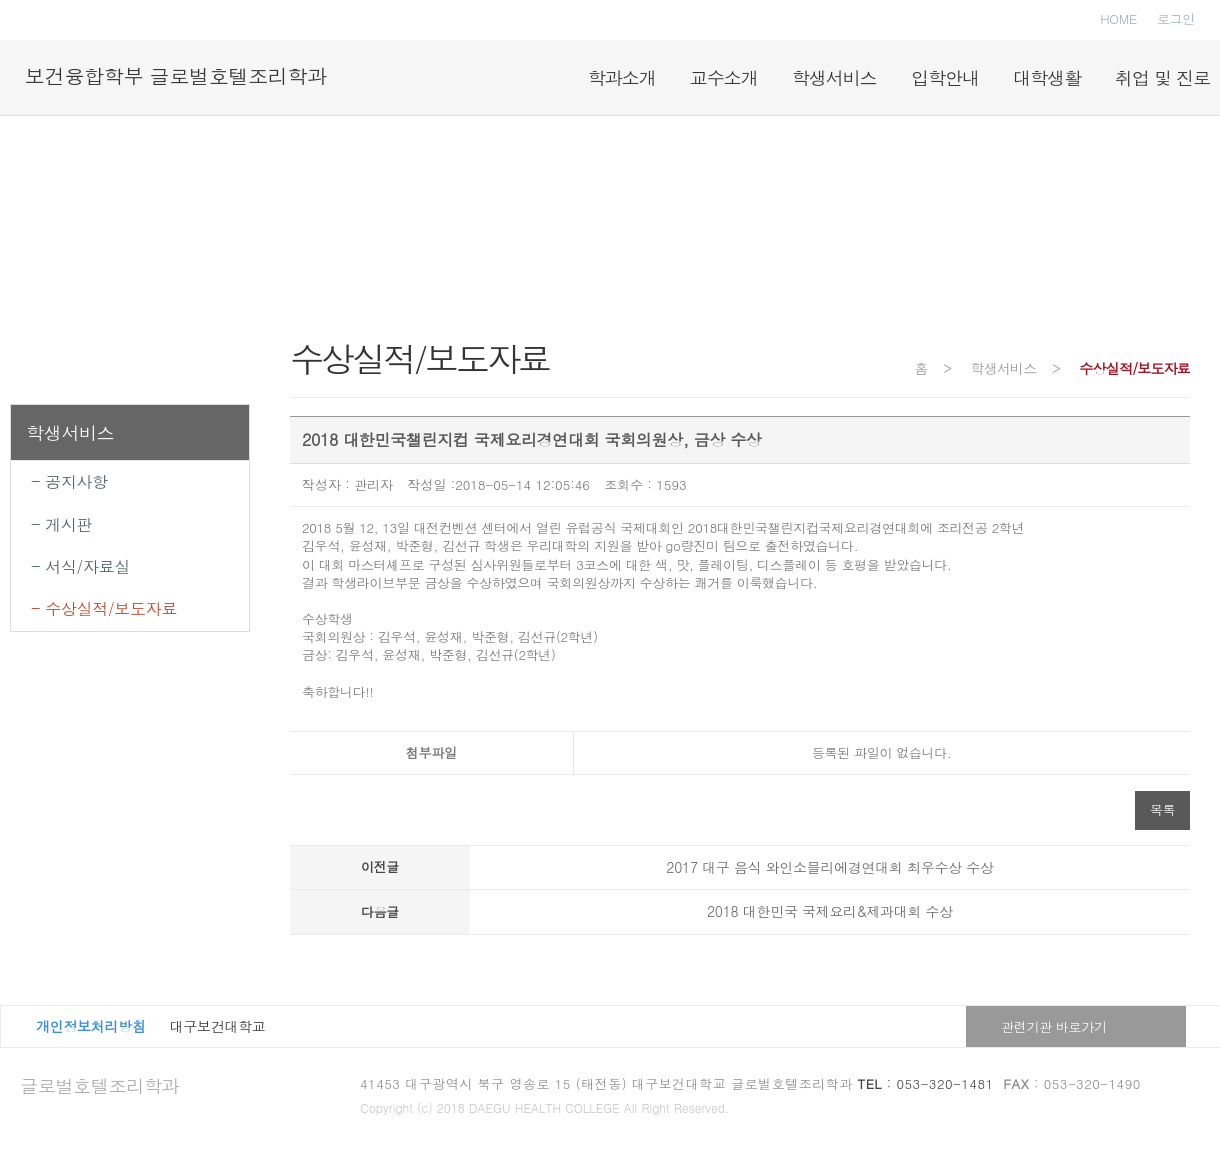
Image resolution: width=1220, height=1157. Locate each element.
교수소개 (724, 77)
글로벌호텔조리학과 (99, 1085)
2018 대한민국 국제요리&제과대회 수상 (830, 911)
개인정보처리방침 (91, 1026)
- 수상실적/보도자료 (104, 608)
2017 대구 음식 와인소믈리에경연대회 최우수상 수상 (829, 867)
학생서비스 (834, 77)
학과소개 (622, 77)
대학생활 (1047, 77)
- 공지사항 (69, 481)
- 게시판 (61, 524)
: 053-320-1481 (926, 1083)
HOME (1118, 18)
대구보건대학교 (218, 1026)
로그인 (1176, 18)
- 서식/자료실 (80, 566)
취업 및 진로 (1162, 77)
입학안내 (945, 77)
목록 (1162, 809)
